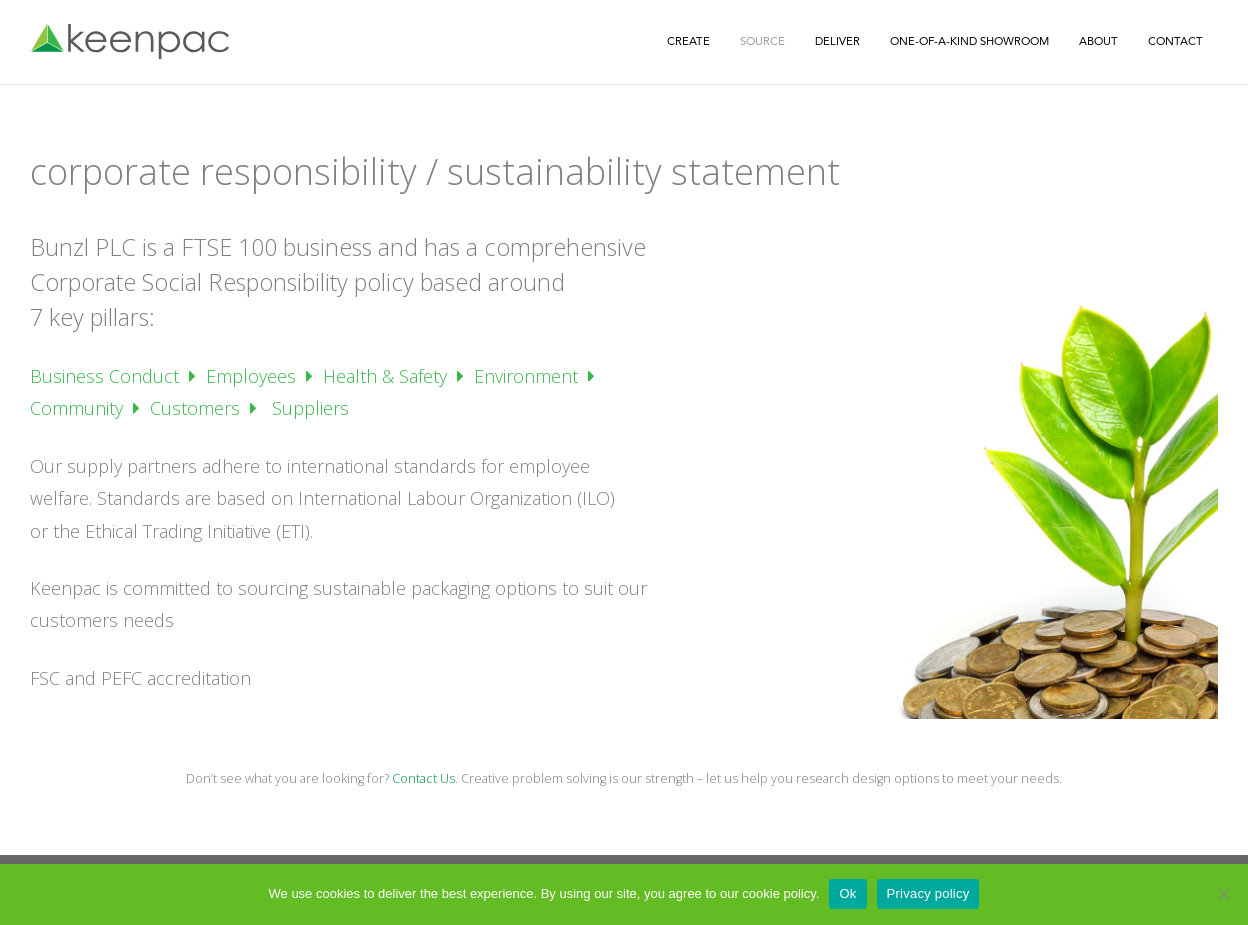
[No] (1223, 894)
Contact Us (423, 778)
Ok (847, 893)
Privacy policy (928, 893)
